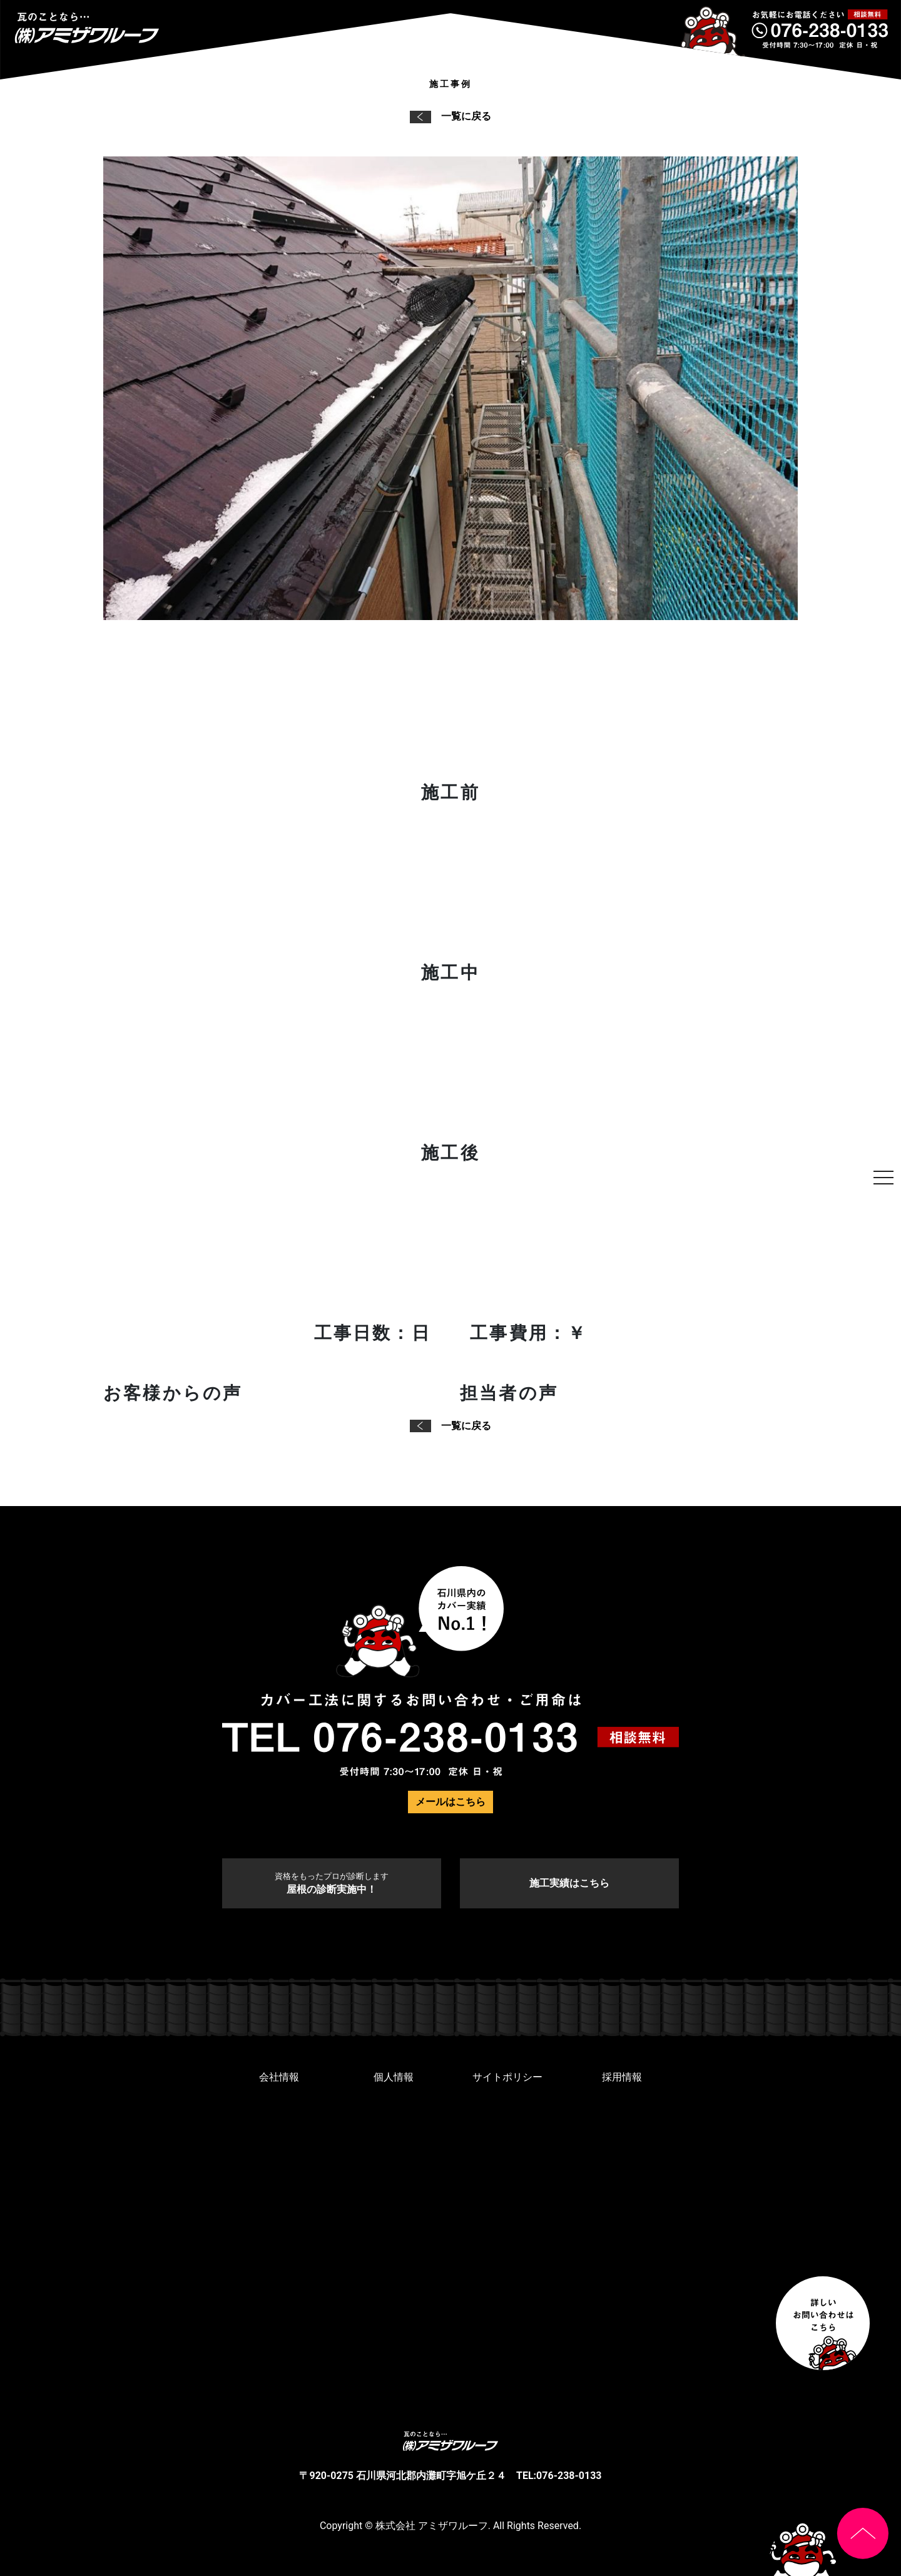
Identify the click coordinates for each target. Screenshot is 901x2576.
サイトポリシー (507, 2077)
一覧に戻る (450, 116)
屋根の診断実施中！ (332, 1883)
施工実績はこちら (569, 1883)
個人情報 (394, 2077)
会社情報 (279, 2077)
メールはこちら (450, 1802)
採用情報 (622, 2077)
